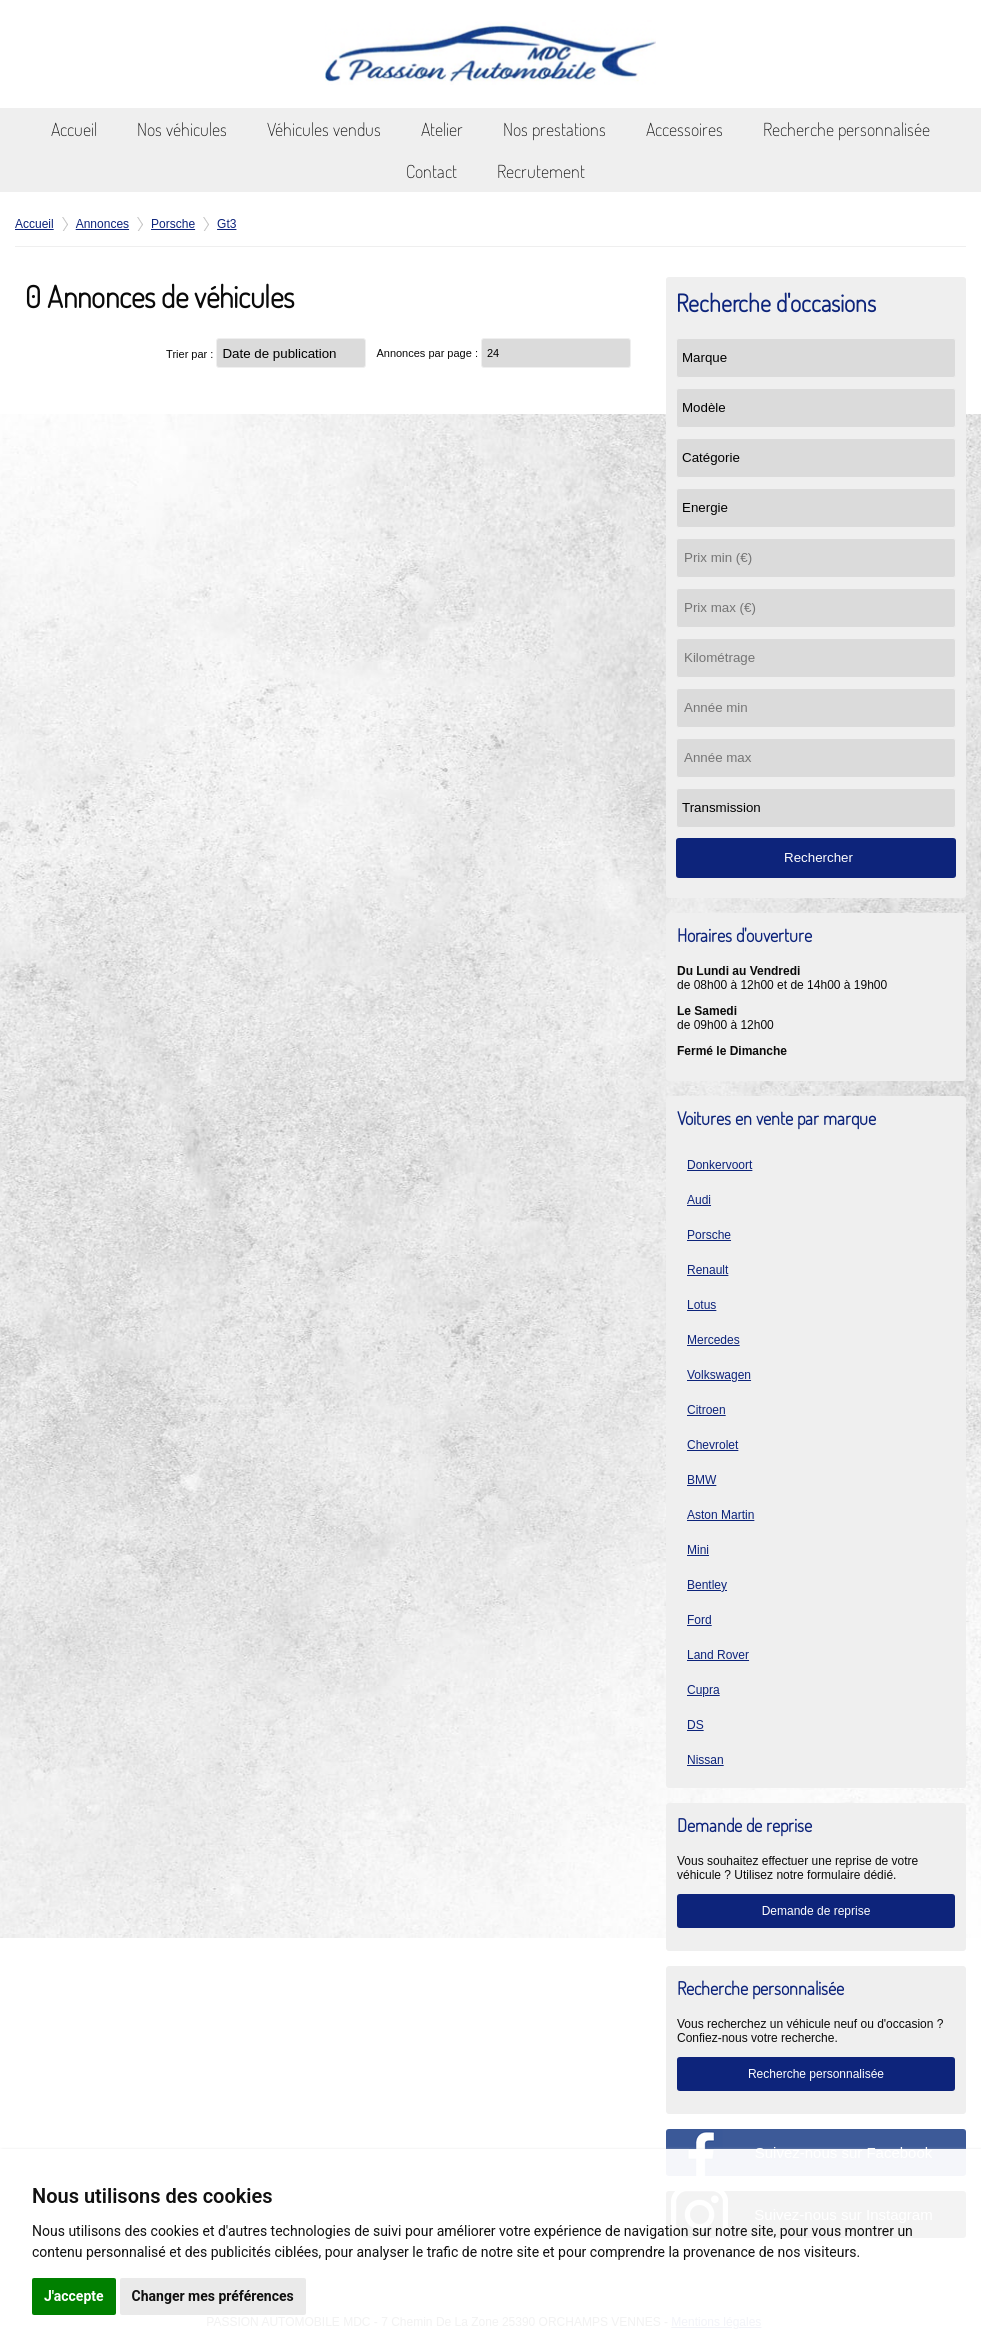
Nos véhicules (182, 129)
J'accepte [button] (74, 2296)
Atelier (442, 129)
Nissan (705, 1760)
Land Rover (718, 1655)
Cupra (703, 1690)
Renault (707, 1270)
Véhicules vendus (324, 129)
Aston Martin (720, 1515)
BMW (701, 1480)
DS (695, 1725)
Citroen (706, 1410)
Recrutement (541, 171)
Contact (431, 171)
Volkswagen (719, 1375)
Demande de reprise (816, 1911)
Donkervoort (719, 1165)
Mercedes (713, 1340)
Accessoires (684, 129)
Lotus (701, 1305)
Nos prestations (554, 129)
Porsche (709, 1235)
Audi (699, 1200)
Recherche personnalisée (846, 129)
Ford (699, 1620)
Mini (698, 1550)
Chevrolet (712, 1445)
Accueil (74, 129)
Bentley (707, 1585)
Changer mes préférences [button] (213, 2296)
